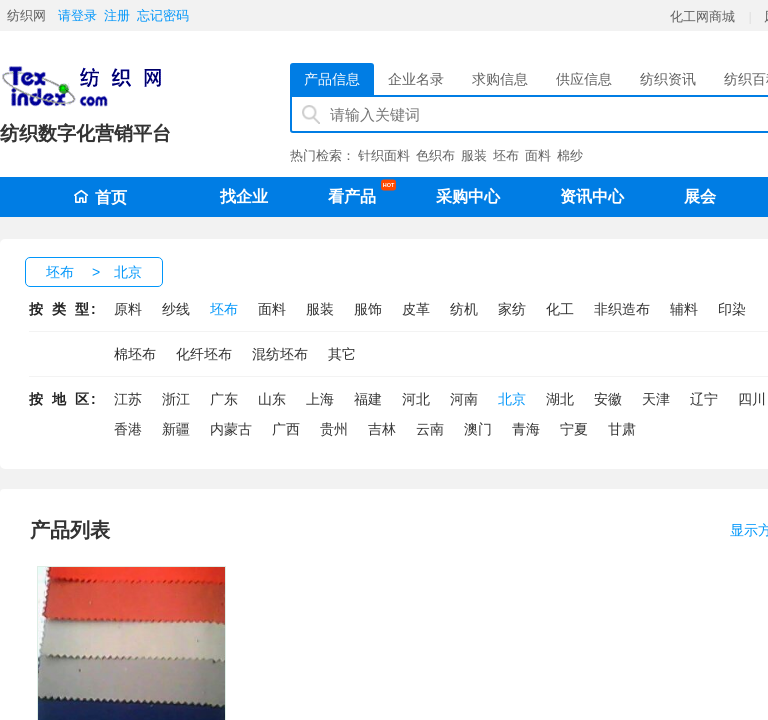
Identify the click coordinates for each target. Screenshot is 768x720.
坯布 (506, 155)
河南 (464, 399)
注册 (117, 15)
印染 (732, 309)
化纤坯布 (204, 354)
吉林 (382, 429)
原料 (128, 309)
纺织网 (26, 15)
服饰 (368, 309)
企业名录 (416, 79)
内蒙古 (231, 429)
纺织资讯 (668, 79)
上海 (320, 399)
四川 (752, 399)
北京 (128, 272)
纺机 (464, 309)
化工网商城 (702, 16)
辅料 (684, 309)
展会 (700, 196)
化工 (560, 309)
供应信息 (584, 79)
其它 (342, 354)
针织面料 (384, 155)
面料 (538, 155)
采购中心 (468, 196)
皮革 (416, 309)
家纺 (512, 309)
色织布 (435, 155)
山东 (272, 399)
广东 (224, 399)
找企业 (244, 196)
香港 (128, 429)
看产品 (357, 193)
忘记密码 (163, 15)
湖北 (560, 399)
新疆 (176, 429)
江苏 (128, 399)
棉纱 (570, 155)
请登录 (77, 15)
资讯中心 (592, 196)
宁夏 (574, 429)
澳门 (478, 429)
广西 (286, 429)
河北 (416, 399)
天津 (656, 399)
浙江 (176, 399)
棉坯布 (135, 354)
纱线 (176, 309)
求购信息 (500, 79)
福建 (368, 399)
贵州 (334, 429)
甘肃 (622, 429)
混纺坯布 (280, 354)
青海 (526, 429)
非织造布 (622, 309)
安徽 (608, 399)
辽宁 (704, 399)
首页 (100, 197)
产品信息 (332, 79)
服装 (474, 155)
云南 (430, 429)
